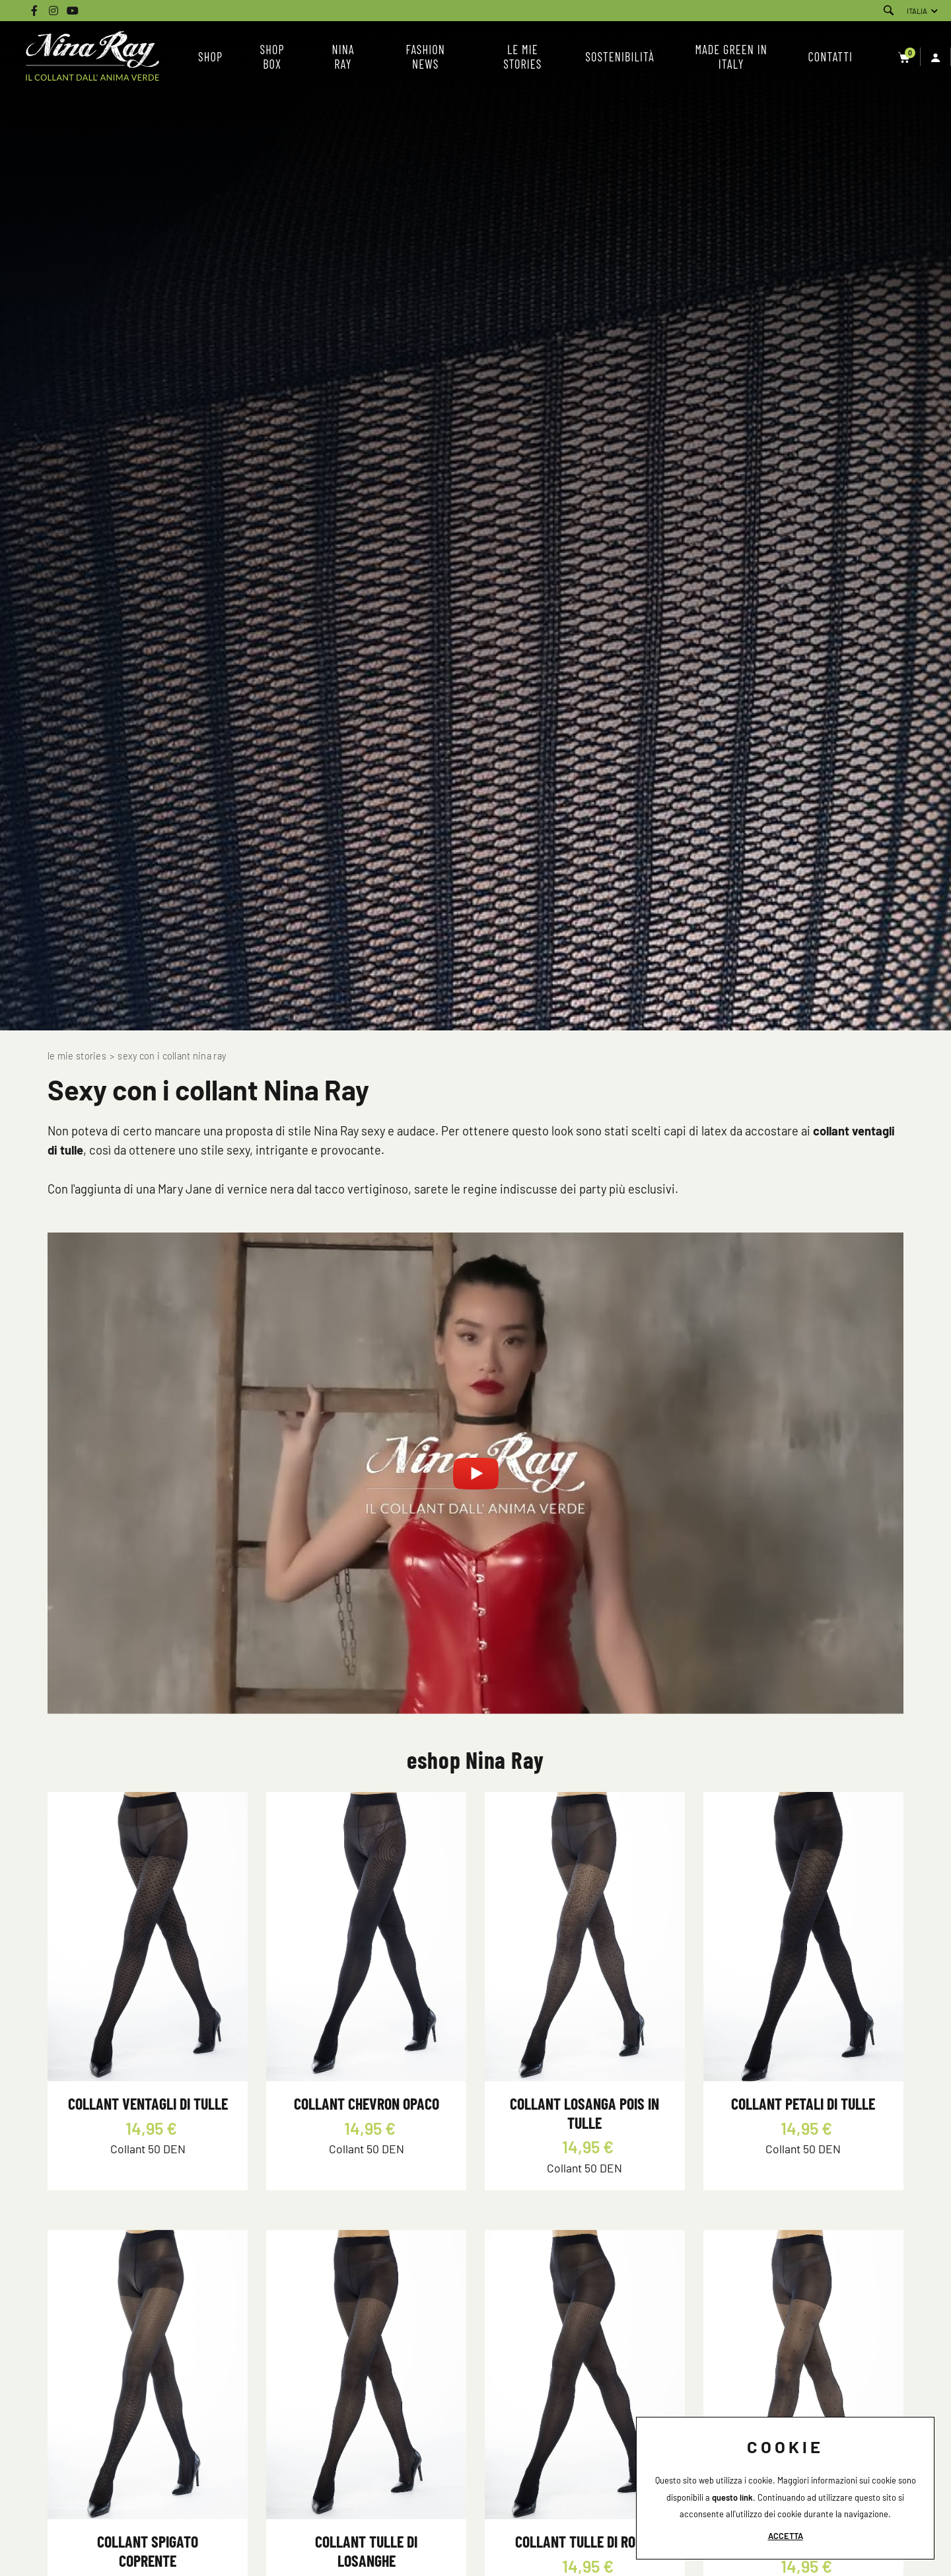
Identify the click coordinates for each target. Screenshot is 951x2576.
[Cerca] (889, 11)
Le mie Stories (77, 1055)
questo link (732, 2497)
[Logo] (92, 57)
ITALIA (917, 11)
